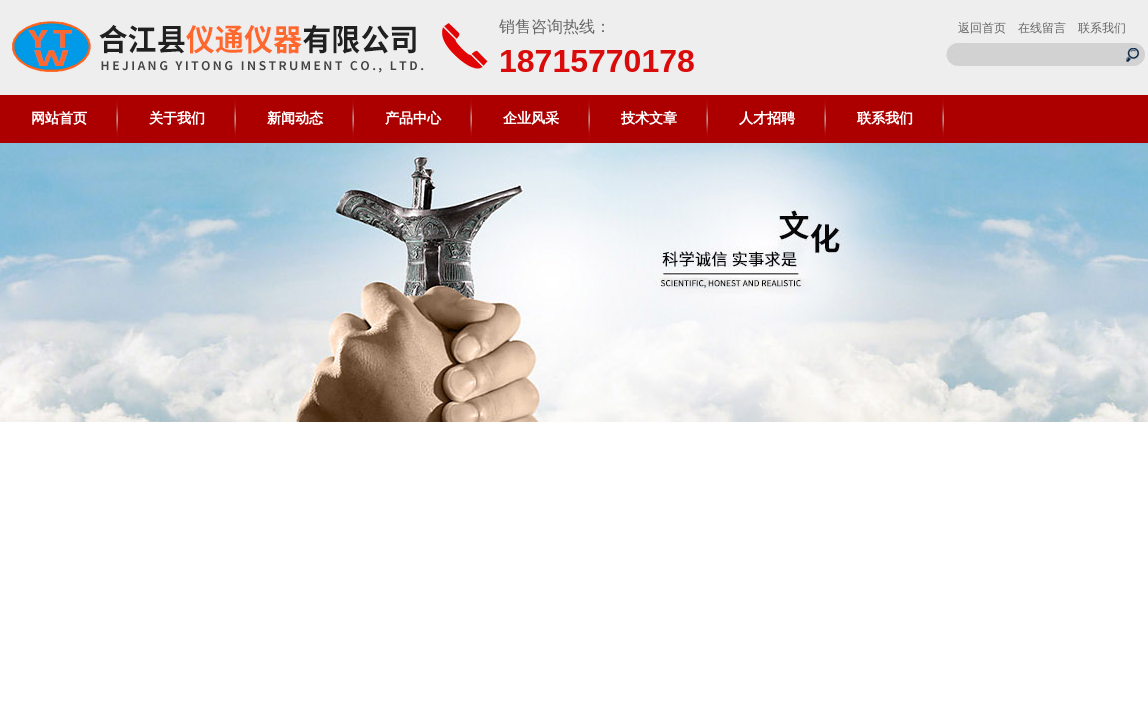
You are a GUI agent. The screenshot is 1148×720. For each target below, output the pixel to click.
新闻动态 (295, 118)
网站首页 (59, 118)
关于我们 (177, 118)
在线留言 (1042, 28)
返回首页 (982, 28)
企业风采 (531, 118)
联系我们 (1102, 28)
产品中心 (413, 118)
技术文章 (649, 118)
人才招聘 (767, 118)
